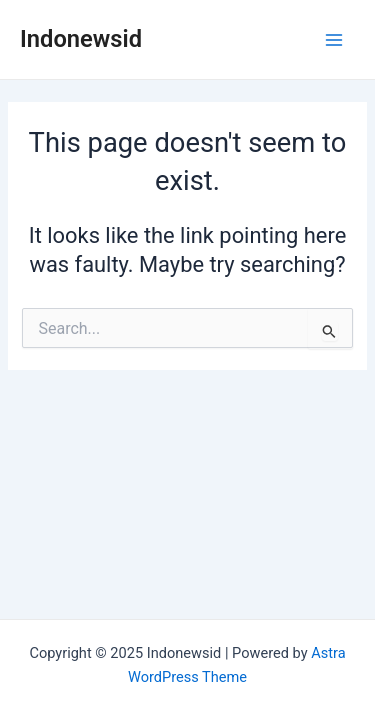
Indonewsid (81, 39)
